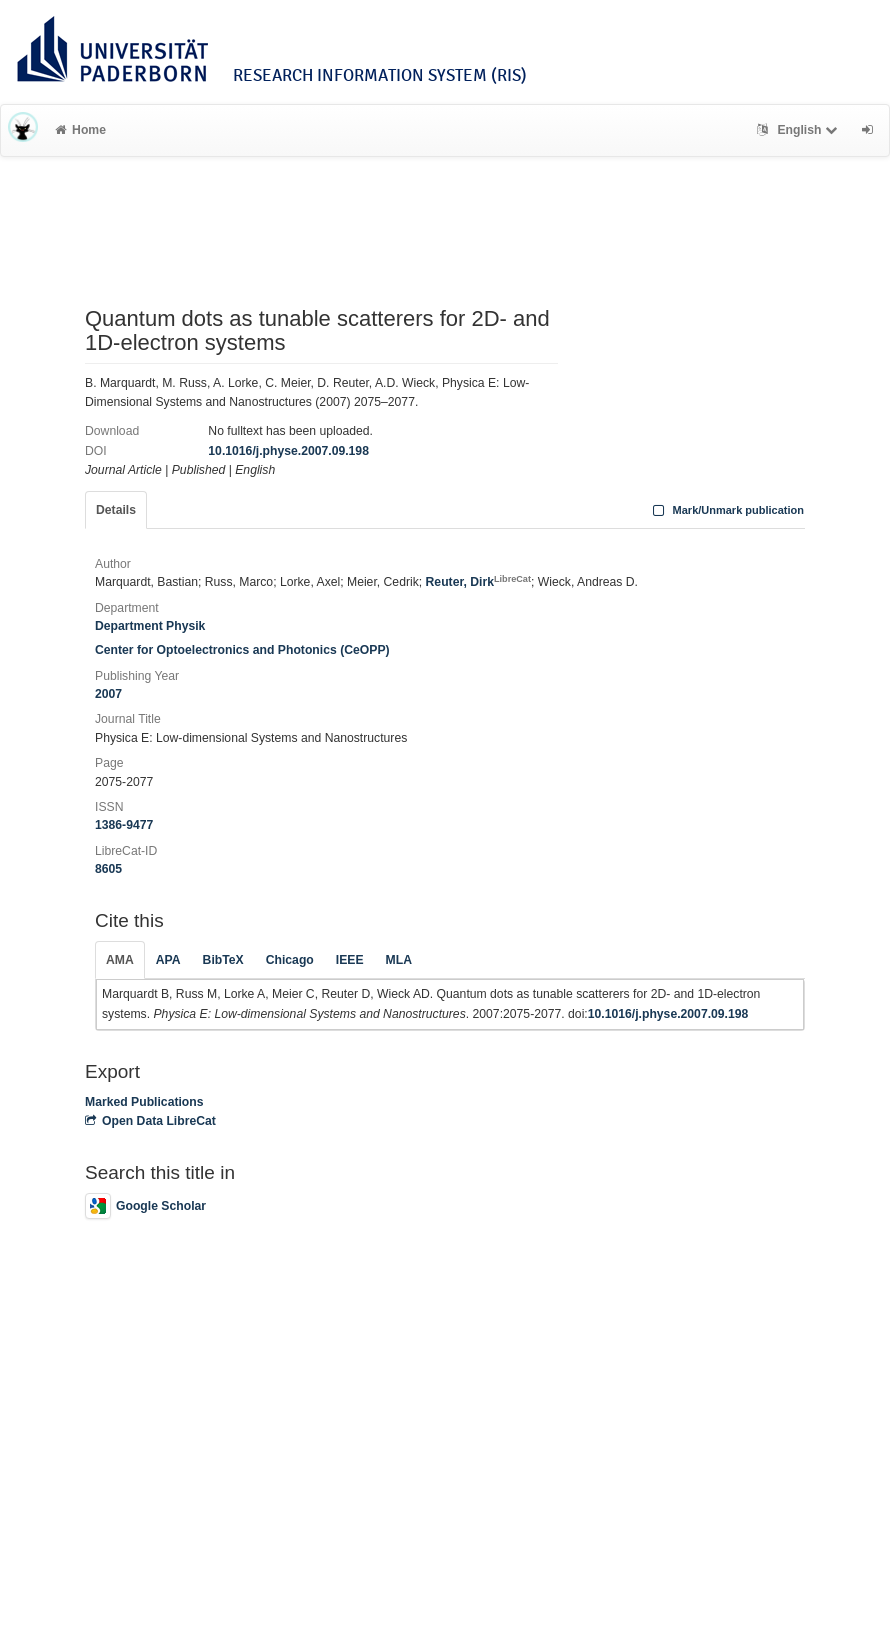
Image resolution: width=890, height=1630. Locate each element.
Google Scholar (145, 1206)
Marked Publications (144, 1102)
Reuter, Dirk (478, 582)
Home (80, 130)
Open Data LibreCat (150, 1121)
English (799, 130)
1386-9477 (124, 825)
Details (116, 510)
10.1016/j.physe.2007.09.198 (288, 451)
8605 (108, 869)
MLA (399, 960)
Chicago (290, 960)
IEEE (350, 960)
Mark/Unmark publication (726, 510)
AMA (120, 960)
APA (168, 960)
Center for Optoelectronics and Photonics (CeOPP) (242, 650)
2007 (108, 694)
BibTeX (223, 960)
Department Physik (150, 626)
